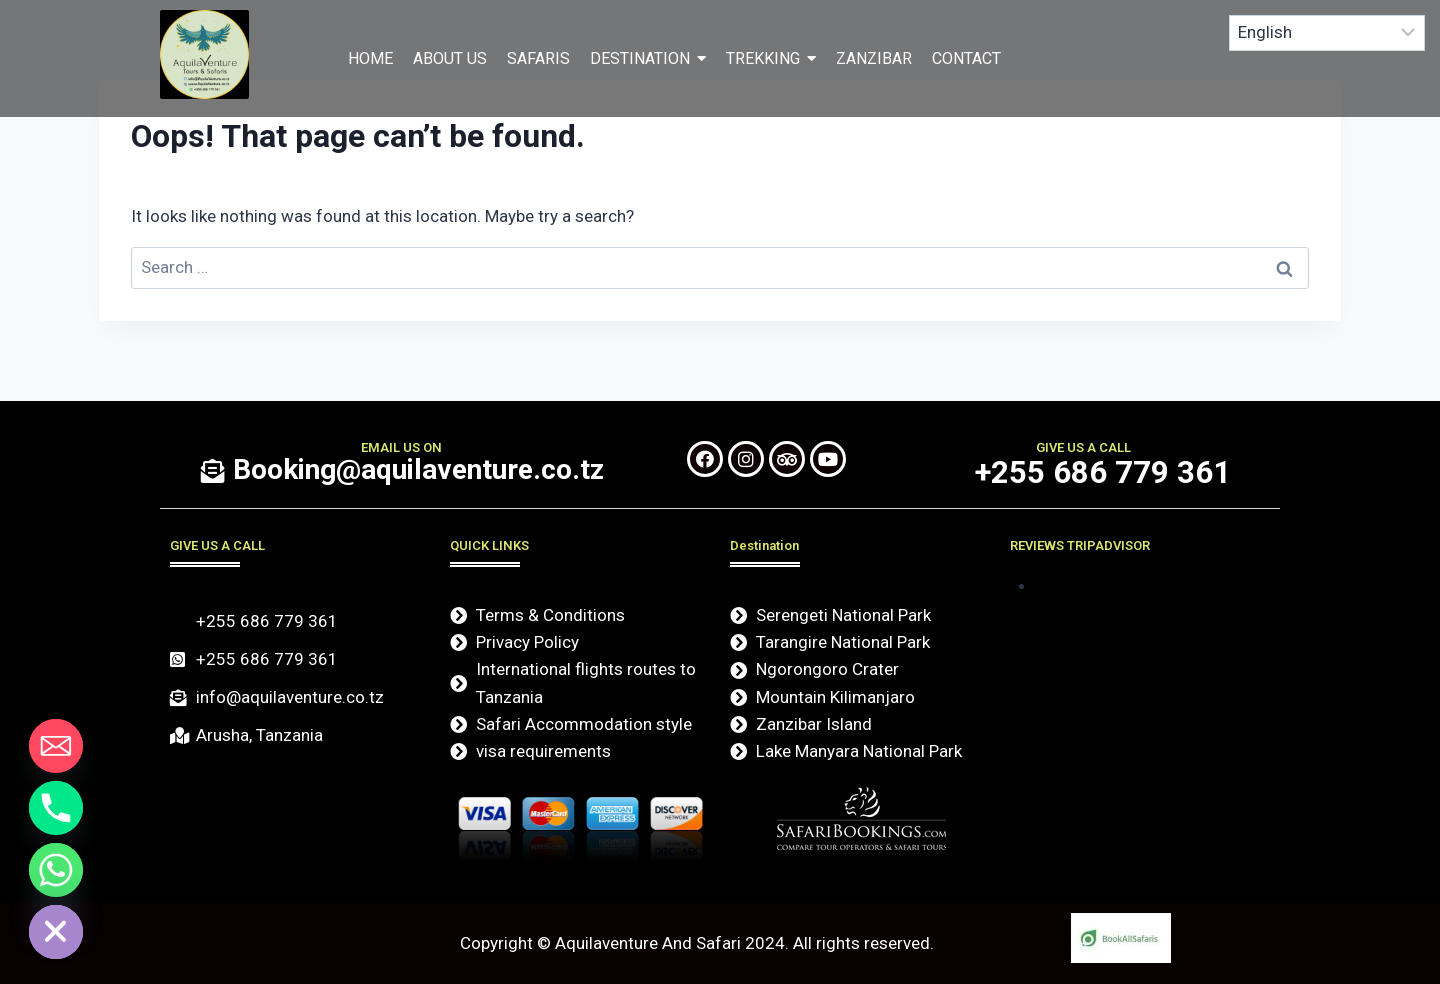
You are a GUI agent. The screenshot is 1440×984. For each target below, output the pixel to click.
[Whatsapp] (56, 870)
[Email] (56, 746)
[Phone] (56, 808)
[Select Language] (1327, 33)
